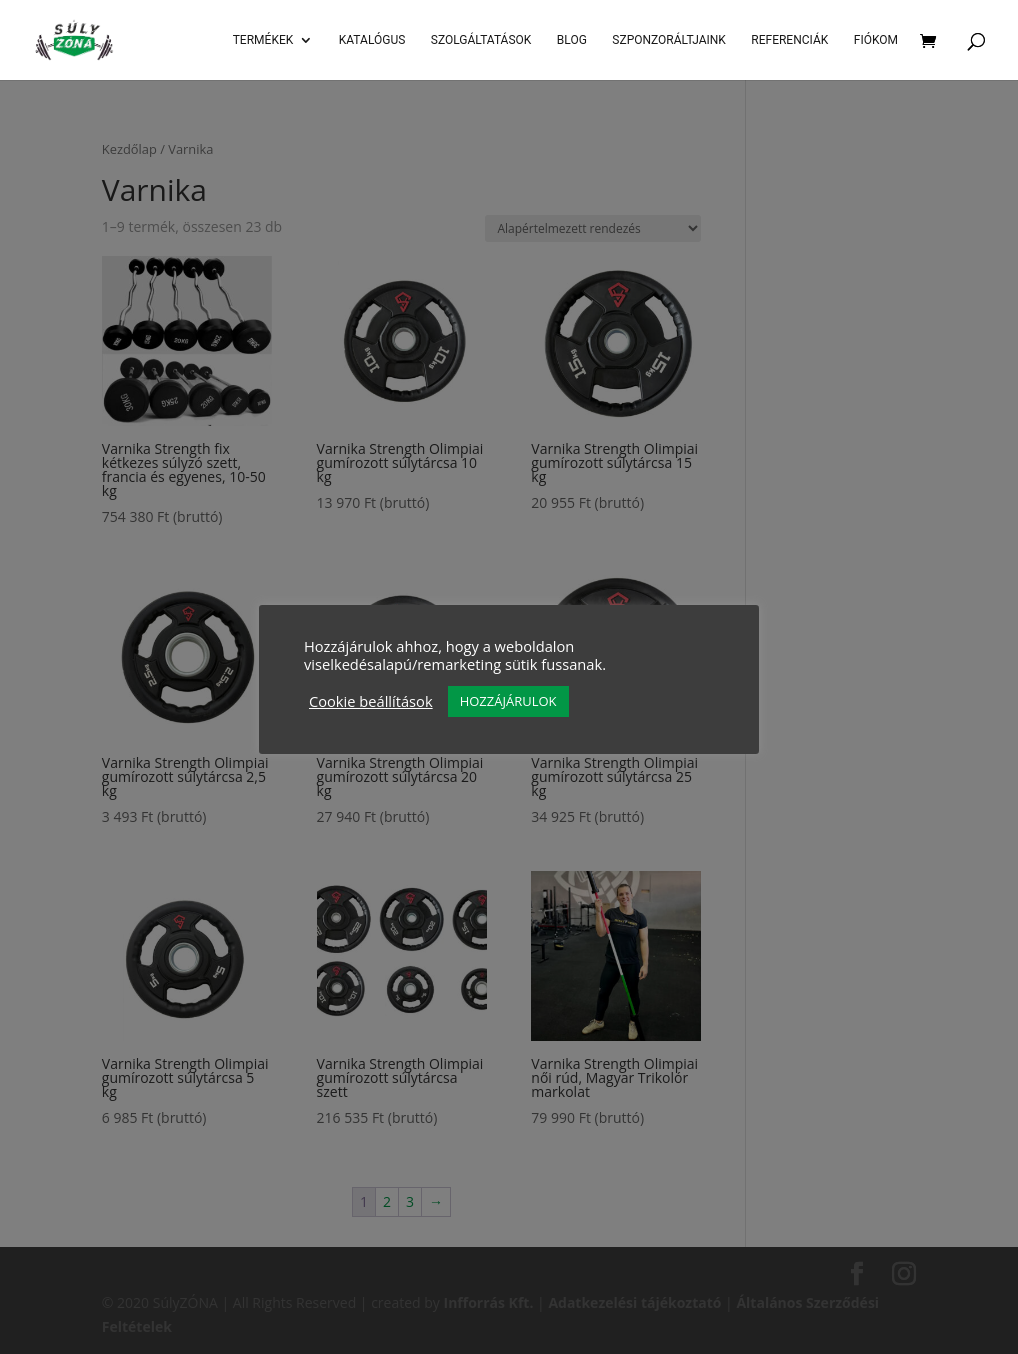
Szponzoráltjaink (669, 40)
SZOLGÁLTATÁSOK (481, 40)
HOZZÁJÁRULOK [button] (508, 701)
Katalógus (372, 40)
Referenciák (789, 40)
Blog (572, 40)
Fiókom (876, 40)
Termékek (263, 40)
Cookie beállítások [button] (371, 701)
